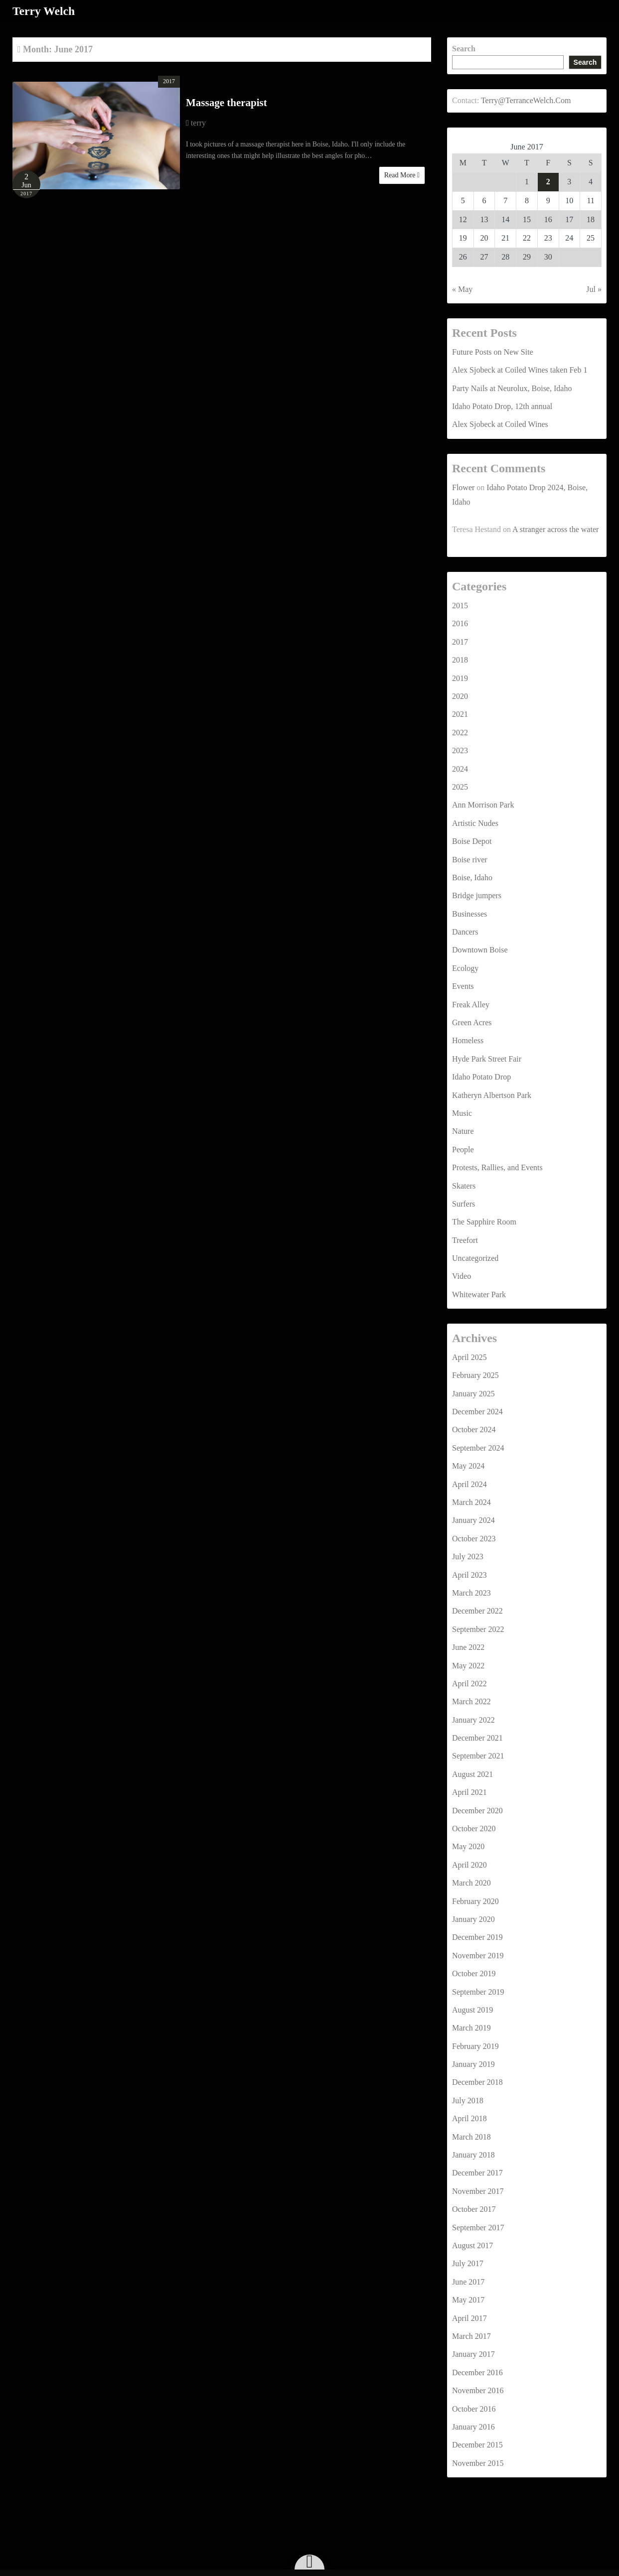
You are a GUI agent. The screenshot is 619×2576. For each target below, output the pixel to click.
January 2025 (473, 1393)
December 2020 (477, 1810)
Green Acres (472, 1022)
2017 (169, 81)
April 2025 (469, 1357)
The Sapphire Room (484, 1222)
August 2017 (472, 2245)
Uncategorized (475, 1258)
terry (198, 122)
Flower (463, 487)
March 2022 (471, 1701)
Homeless (467, 1040)
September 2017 (478, 2227)
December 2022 (477, 1611)
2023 (460, 750)
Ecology (465, 967)
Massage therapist (226, 103)
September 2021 (478, 1756)
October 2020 (474, 1828)
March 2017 (471, 2335)
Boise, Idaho (472, 877)
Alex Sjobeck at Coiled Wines (500, 424)
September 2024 (478, 1447)
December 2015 (477, 2444)
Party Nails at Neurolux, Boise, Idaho (512, 388)
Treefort (465, 1239)
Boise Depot (472, 841)
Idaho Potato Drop (481, 1077)
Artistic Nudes (475, 822)
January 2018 (473, 2154)
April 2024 (469, 1484)
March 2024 (471, 1501)
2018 (460, 660)
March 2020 (471, 1883)
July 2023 (467, 1556)
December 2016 (477, 2372)
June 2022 (468, 1647)
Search (463, 48)
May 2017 (468, 2300)
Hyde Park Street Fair (486, 1058)
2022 (460, 732)
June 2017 (468, 2281)
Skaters (463, 1185)
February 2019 (475, 2045)
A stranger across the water (555, 529)
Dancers (465, 931)
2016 (460, 623)
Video (461, 1276)
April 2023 (469, 1574)
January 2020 (473, 1918)
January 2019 (473, 2064)
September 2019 (478, 1991)
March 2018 (471, 2136)
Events (463, 986)
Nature (463, 1131)
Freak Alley (470, 1004)
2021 (460, 714)
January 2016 (473, 2426)
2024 (460, 768)
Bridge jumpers (476, 895)
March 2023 (471, 1592)
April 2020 (469, 1864)
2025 (460, 786)
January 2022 (473, 1719)
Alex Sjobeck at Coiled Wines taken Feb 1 (519, 370)
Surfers (463, 1203)
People (463, 1149)
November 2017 (478, 2190)
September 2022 (478, 1629)
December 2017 (477, 2173)
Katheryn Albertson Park (491, 1094)
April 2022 (469, 1683)
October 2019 (474, 1973)
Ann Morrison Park (483, 805)
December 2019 (477, 1937)
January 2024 (473, 1520)
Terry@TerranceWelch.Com (526, 100)
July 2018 (467, 2100)
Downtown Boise (480, 950)
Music (462, 1112)
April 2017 (469, 2317)
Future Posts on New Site (492, 351)
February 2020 (475, 1901)
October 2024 (474, 1429)
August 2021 (472, 1773)
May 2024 (468, 1466)
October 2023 (474, 1538)
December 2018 (477, 2082)
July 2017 (467, 2263)
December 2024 (477, 1411)
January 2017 (473, 2354)
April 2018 (469, 2118)
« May (462, 288)
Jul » (594, 288)
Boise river (469, 859)
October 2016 (474, 2408)
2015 (460, 605)
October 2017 (474, 2209)
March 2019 (471, 2028)
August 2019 (472, 2009)
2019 (460, 678)
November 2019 (478, 1955)
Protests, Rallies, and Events (497, 1167)
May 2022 (468, 1665)
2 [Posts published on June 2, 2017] (548, 181)
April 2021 (469, 1792)
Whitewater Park (479, 1294)
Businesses (469, 913)
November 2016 (478, 2390)
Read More (402, 175)
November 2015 (478, 2462)
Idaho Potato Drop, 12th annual (502, 406)
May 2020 (468, 1846)
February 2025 (475, 1375)
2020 (460, 695)
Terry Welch (44, 10)
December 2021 (477, 1737)
